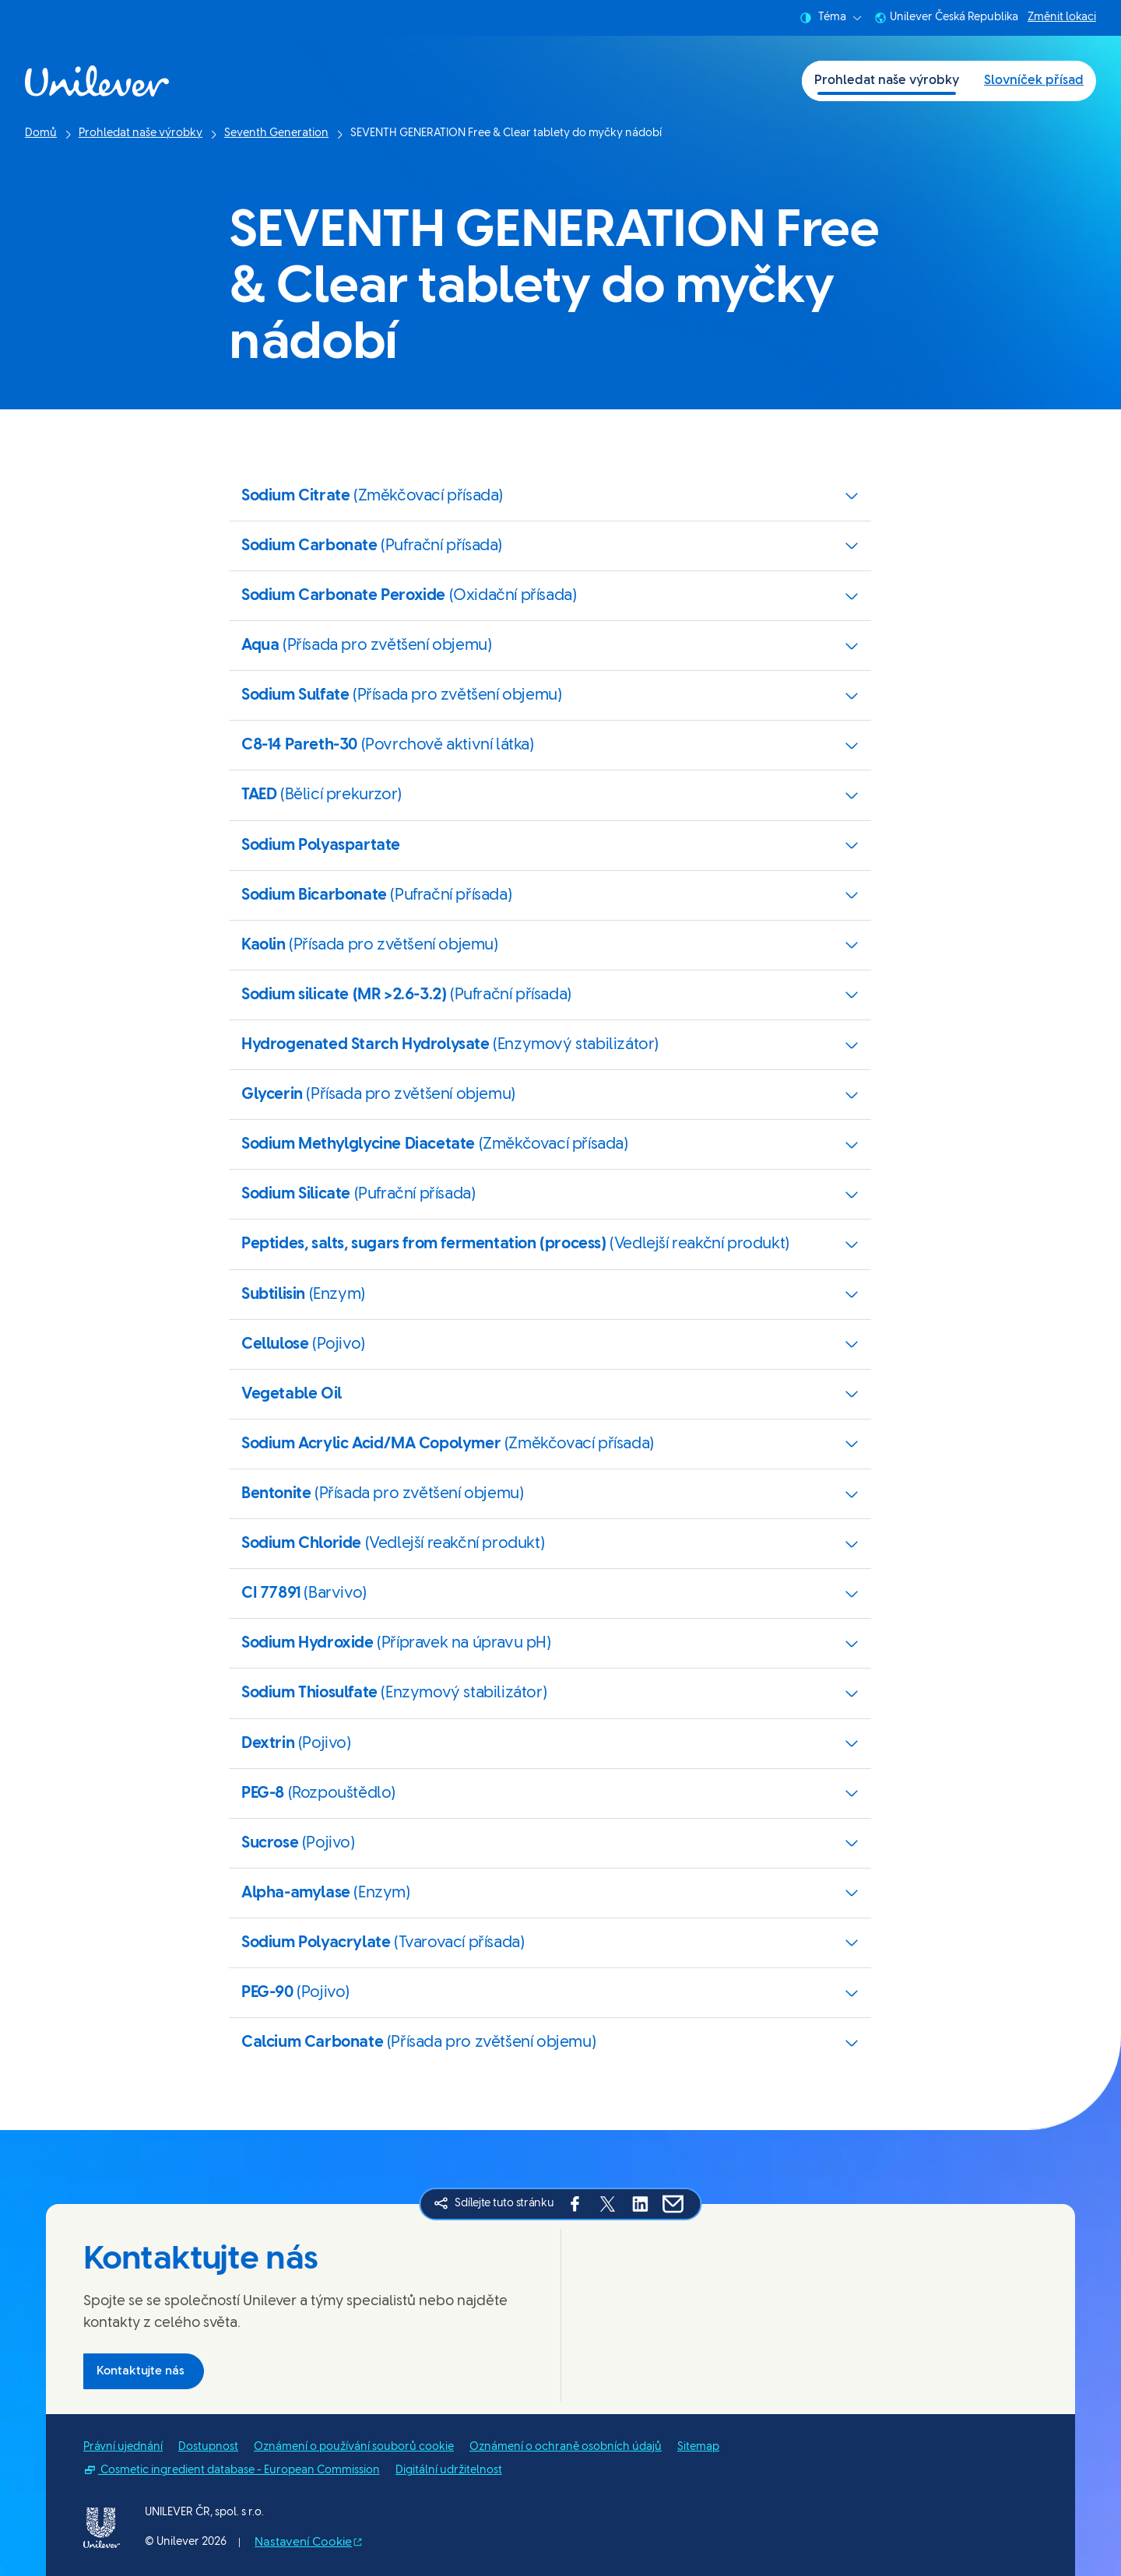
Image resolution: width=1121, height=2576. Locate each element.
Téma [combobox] (830, 18)
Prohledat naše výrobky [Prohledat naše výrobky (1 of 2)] (886, 80)
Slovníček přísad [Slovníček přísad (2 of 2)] (1034, 80)
